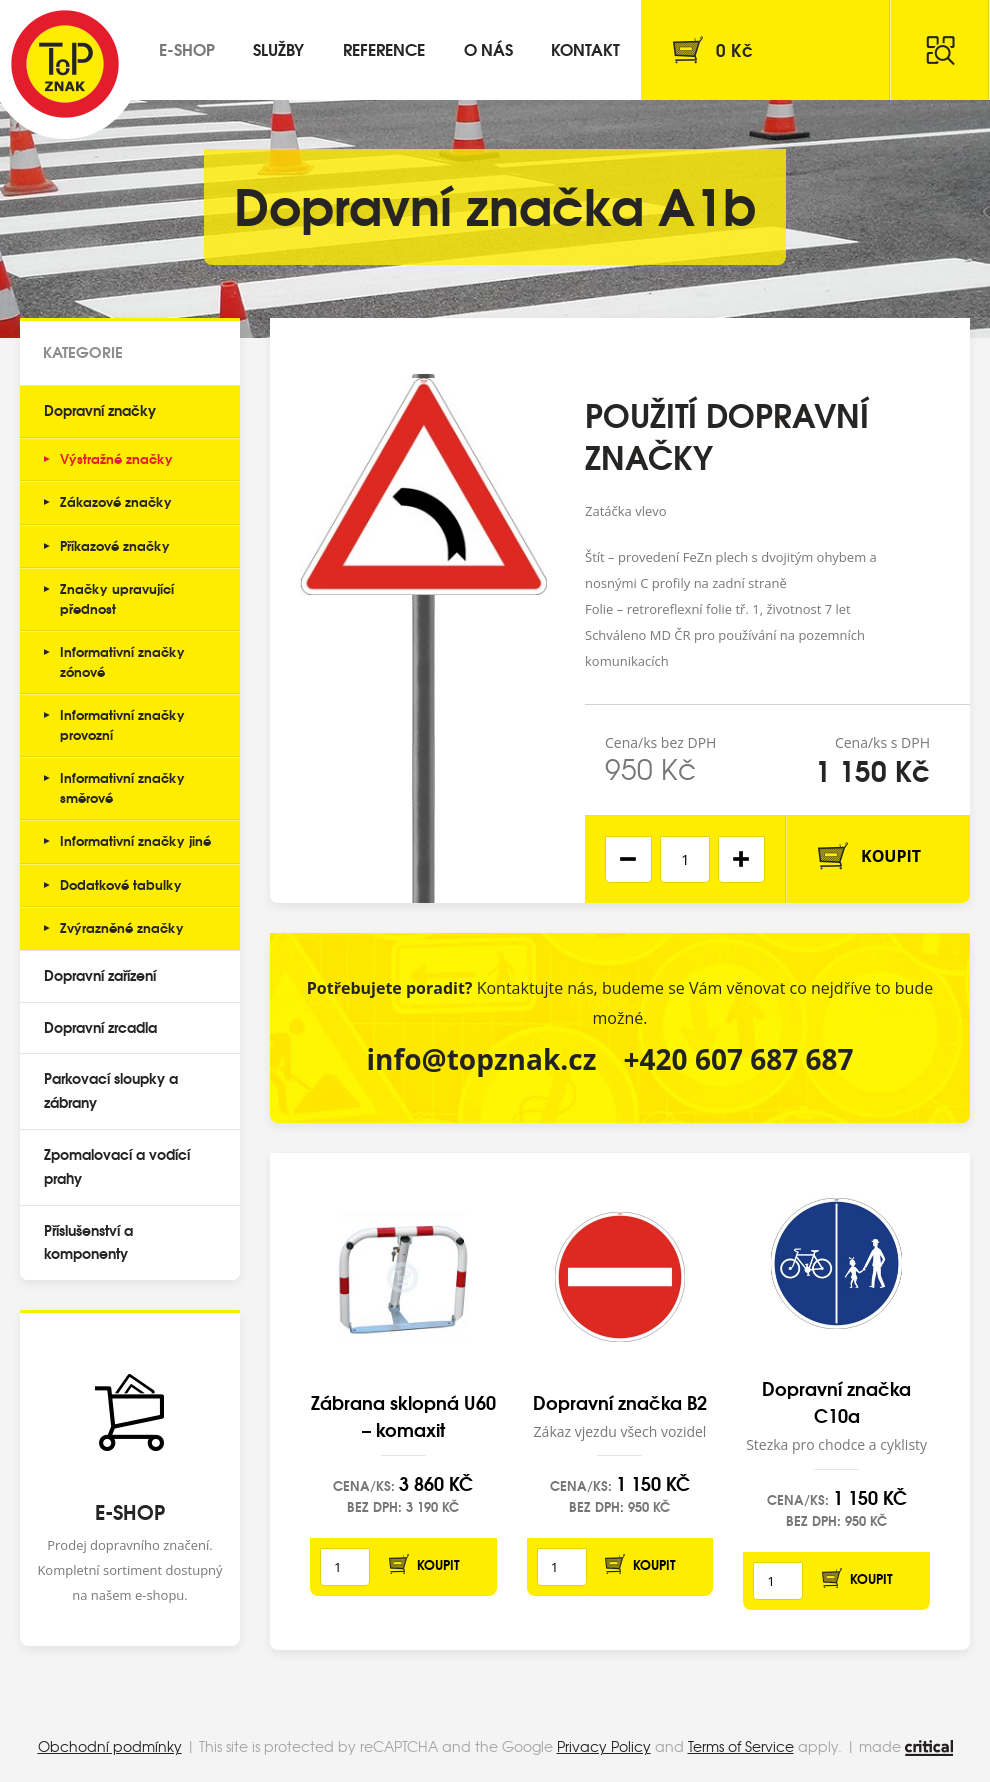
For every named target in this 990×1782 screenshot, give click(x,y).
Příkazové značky (115, 545)
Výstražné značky (116, 458)
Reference (384, 48)
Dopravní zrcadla (100, 1027)
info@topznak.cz (481, 1059)
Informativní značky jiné (135, 840)
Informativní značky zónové (122, 661)
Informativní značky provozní (122, 724)
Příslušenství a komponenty (88, 1242)
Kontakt (585, 48)
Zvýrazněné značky (122, 927)
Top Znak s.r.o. (65, 64)
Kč (734, 49)
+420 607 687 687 (739, 1059)
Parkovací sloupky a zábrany (111, 1090)
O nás (488, 48)
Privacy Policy (604, 1746)
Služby (278, 48)
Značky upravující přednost (117, 598)
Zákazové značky (116, 501)
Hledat (940, 50)
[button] (741, 859)
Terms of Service (741, 1746)
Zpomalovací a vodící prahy (117, 1166)
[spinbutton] (685, 859)
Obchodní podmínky (110, 1746)
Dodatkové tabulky (121, 884)
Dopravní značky (100, 410)
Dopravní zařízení (100, 975)
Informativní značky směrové (122, 787)
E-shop (187, 48)
